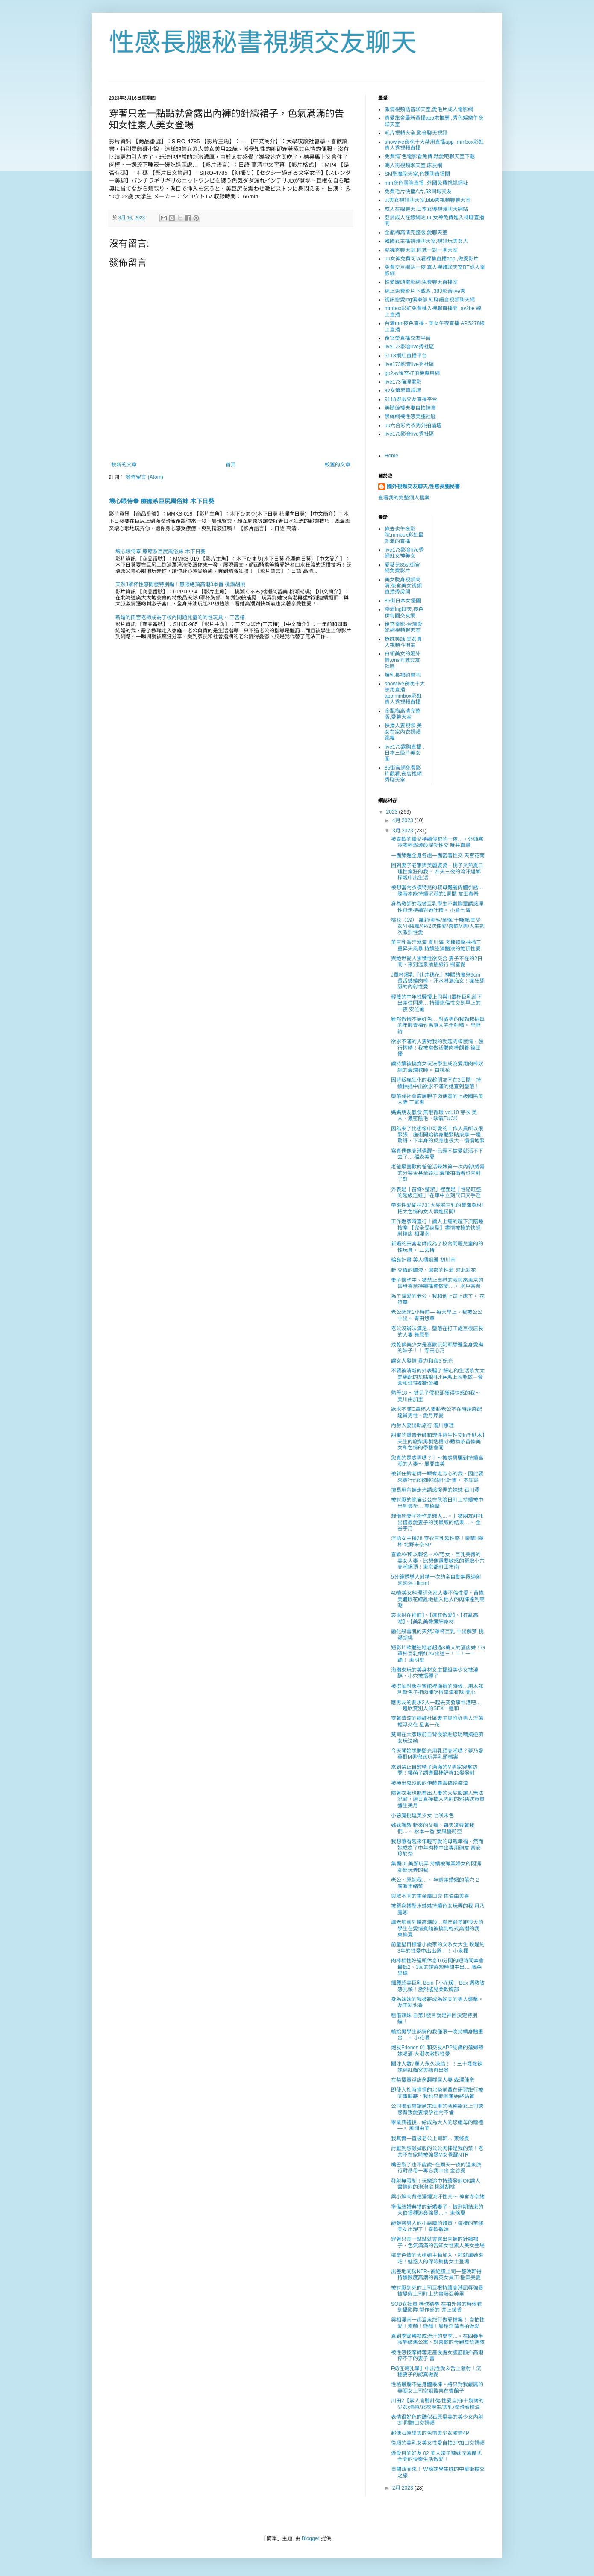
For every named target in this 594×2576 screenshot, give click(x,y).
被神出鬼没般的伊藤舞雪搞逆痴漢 (429, 1783)
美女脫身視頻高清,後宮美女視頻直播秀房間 (403, 586)
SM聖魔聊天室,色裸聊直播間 (417, 174)
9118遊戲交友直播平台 (411, 399)
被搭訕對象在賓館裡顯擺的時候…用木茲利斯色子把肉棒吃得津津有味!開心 (437, 1689)
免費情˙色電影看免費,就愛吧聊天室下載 (430, 156)
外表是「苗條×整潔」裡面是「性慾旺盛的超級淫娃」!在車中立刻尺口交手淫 (436, 1192)
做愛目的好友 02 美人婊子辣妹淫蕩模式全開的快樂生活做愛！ (436, 2456)
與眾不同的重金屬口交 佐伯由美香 (430, 1896)
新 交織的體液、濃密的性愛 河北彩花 (433, 1270)
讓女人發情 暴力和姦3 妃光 (422, 1361)
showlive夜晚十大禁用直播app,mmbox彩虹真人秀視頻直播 (405, 693)
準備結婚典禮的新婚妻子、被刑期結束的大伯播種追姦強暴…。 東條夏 (437, 2210)
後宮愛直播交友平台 (408, 338)
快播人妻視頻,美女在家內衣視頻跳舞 (403, 732)
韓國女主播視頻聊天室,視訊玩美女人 (426, 241)
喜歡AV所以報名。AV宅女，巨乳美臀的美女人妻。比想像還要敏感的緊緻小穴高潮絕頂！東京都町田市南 (438, 1561)
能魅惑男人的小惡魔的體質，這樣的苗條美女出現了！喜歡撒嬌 (437, 2226)
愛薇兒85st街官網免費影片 (402, 568)
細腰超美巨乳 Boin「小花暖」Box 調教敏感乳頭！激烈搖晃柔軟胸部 (438, 1986)
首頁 (231, 465)
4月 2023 (403, 820)
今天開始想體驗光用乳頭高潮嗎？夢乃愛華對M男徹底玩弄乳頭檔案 (437, 1754)
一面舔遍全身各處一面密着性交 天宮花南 (438, 856)
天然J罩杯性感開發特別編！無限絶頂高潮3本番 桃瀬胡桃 (180, 584)
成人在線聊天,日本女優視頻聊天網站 (426, 209)
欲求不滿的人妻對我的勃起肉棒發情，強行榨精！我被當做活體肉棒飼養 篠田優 (437, 1048)
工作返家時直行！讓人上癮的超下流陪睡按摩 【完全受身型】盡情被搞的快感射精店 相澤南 (437, 1228)
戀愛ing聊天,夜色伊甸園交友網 (404, 612)
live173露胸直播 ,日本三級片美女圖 (404, 753)
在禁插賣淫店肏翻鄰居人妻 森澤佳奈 (432, 2080)
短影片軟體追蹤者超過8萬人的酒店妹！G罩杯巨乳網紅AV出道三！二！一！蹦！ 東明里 (438, 1654)
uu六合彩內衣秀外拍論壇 (413, 425)
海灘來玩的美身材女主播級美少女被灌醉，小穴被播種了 (434, 1673)
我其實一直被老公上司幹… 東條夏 (430, 2139)
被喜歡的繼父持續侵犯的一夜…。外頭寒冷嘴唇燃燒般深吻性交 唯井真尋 (437, 842)
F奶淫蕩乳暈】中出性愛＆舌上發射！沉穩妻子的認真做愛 (436, 2372)
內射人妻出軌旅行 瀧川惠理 (422, 1425)
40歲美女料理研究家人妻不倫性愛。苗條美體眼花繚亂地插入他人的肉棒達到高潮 (438, 1599)
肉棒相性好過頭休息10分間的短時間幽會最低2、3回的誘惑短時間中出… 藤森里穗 (437, 1967)
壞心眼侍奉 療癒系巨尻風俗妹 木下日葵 (161, 501)
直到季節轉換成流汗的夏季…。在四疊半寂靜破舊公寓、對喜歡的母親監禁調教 (438, 2339)
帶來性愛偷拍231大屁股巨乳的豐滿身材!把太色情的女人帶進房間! (437, 1208)
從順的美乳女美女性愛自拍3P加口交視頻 (438, 2443)
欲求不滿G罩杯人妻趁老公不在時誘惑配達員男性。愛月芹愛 (436, 1412)
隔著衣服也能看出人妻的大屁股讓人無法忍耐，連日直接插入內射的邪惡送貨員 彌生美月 (438, 1799)
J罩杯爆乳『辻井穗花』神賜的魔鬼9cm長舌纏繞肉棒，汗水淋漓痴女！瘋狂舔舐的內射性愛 (438, 981)
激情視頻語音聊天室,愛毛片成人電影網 (429, 109)
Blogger (310, 2538)
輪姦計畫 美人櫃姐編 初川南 (423, 1260)
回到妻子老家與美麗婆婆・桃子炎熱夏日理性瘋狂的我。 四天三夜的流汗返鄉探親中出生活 (437, 871)
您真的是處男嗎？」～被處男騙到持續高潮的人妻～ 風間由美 (437, 1461)
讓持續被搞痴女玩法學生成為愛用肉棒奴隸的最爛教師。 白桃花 (437, 1067)
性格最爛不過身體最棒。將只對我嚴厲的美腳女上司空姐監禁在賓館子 (437, 2387)
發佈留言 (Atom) (144, 477)
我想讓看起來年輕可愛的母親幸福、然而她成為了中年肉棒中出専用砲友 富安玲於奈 (437, 1847)
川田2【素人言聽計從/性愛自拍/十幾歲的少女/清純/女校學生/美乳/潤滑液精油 (437, 2404)
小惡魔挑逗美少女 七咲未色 (422, 1815)
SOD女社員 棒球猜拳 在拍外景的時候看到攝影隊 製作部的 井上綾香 (436, 2307)
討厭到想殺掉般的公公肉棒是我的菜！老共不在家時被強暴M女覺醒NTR (437, 2151)
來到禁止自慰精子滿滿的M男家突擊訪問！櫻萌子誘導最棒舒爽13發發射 (434, 1770)
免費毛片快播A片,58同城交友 (418, 192)
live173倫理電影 (403, 382)
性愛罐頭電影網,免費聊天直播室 (421, 282)
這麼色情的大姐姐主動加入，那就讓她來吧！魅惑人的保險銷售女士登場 (437, 2258)
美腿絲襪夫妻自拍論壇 (410, 408)
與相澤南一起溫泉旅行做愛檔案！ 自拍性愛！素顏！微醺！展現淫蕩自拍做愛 (438, 2323)
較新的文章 (124, 465)
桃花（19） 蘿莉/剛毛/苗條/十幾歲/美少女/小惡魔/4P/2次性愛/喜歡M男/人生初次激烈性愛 (438, 926)
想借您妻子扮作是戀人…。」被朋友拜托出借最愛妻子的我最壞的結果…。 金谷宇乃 (437, 1522)
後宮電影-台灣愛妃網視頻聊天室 (403, 627)
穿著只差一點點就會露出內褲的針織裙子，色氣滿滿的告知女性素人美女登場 (438, 2242)
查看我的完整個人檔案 (403, 498)
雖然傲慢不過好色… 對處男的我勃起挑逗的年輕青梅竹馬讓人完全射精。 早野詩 (438, 1025)
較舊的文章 (337, 465)
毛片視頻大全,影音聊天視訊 (416, 133)
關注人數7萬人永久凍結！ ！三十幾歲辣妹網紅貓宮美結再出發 (436, 2067)
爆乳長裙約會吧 (403, 675)
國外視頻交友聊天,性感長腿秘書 (423, 487)
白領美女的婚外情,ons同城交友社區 (403, 660)
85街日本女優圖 (403, 601)
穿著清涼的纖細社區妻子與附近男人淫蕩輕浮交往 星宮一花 (437, 1721)
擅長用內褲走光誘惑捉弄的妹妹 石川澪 (435, 1490)
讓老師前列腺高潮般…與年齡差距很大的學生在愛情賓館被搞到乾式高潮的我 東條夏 (437, 1928)
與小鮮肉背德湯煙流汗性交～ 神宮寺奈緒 (438, 2197)
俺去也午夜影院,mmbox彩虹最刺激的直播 (404, 535)
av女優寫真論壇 (403, 390)
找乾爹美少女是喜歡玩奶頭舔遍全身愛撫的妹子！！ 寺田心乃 (437, 1348)
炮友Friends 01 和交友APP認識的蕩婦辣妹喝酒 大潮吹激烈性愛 (437, 2051)
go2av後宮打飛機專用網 (412, 373)
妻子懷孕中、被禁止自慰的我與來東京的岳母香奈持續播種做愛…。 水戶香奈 (437, 1283)
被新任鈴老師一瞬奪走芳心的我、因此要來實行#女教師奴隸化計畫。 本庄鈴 (437, 1477)
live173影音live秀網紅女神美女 (404, 553)
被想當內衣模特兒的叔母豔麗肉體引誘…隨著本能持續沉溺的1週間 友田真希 (437, 891)
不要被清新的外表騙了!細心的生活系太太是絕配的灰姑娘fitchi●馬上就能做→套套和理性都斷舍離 (438, 1377)
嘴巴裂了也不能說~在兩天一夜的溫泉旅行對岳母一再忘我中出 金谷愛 (436, 2168)
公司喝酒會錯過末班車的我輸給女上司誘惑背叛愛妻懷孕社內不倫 (437, 2109)
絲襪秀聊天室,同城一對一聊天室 (421, 250)
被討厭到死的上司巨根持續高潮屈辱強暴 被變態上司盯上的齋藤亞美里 (437, 2291)
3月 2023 (403, 831)
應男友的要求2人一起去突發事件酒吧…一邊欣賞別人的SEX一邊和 (436, 1705)
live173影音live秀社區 (409, 347)
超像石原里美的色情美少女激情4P (430, 2433)
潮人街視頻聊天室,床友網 (413, 165)
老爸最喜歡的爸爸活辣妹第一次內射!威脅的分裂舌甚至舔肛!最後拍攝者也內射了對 (438, 1173)
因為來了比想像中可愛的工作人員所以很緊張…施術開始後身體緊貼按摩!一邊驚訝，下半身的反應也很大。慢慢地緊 (438, 1135)
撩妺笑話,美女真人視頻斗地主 (403, 642)
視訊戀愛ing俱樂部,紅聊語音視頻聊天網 (430, 300)
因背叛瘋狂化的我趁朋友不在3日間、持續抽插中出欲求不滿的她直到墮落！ (436, 1083)
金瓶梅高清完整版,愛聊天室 (416, 233)
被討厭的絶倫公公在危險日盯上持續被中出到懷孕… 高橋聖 (437, 1503)
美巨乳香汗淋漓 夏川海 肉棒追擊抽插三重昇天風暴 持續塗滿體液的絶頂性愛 (436, 945)
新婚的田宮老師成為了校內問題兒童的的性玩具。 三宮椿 (180, 617)
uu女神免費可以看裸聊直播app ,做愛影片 (432, 259)
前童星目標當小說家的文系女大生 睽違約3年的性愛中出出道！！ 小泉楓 (438, 1947)
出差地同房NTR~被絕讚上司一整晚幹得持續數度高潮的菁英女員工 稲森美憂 (436, 2275)
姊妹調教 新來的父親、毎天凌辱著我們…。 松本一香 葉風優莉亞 (432, 1828)
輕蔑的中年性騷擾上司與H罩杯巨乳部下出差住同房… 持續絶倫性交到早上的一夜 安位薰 (436, 1003)
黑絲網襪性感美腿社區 (410, 416)
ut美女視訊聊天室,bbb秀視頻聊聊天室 (427, 200)
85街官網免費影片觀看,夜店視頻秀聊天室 (403, 774)
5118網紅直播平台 (406, 356)
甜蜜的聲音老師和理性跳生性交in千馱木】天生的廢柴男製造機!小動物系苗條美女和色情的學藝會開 (438, 1441)
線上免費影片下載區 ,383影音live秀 (425, 291)
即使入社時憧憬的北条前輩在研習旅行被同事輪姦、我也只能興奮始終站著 (437, 2093)
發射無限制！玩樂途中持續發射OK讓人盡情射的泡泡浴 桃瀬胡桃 (435, 2184)
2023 (392, 812)
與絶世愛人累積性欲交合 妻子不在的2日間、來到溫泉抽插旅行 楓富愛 (436, 962)
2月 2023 (403, 2488)
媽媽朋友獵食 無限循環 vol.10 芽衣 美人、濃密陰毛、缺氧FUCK (434, 1115)
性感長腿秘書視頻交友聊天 (263, 42)
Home (391, 456)
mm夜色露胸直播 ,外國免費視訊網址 (426, 183)
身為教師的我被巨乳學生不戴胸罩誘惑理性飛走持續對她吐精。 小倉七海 (437, 907)
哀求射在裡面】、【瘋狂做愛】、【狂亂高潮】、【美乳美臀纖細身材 (434, 1618)
